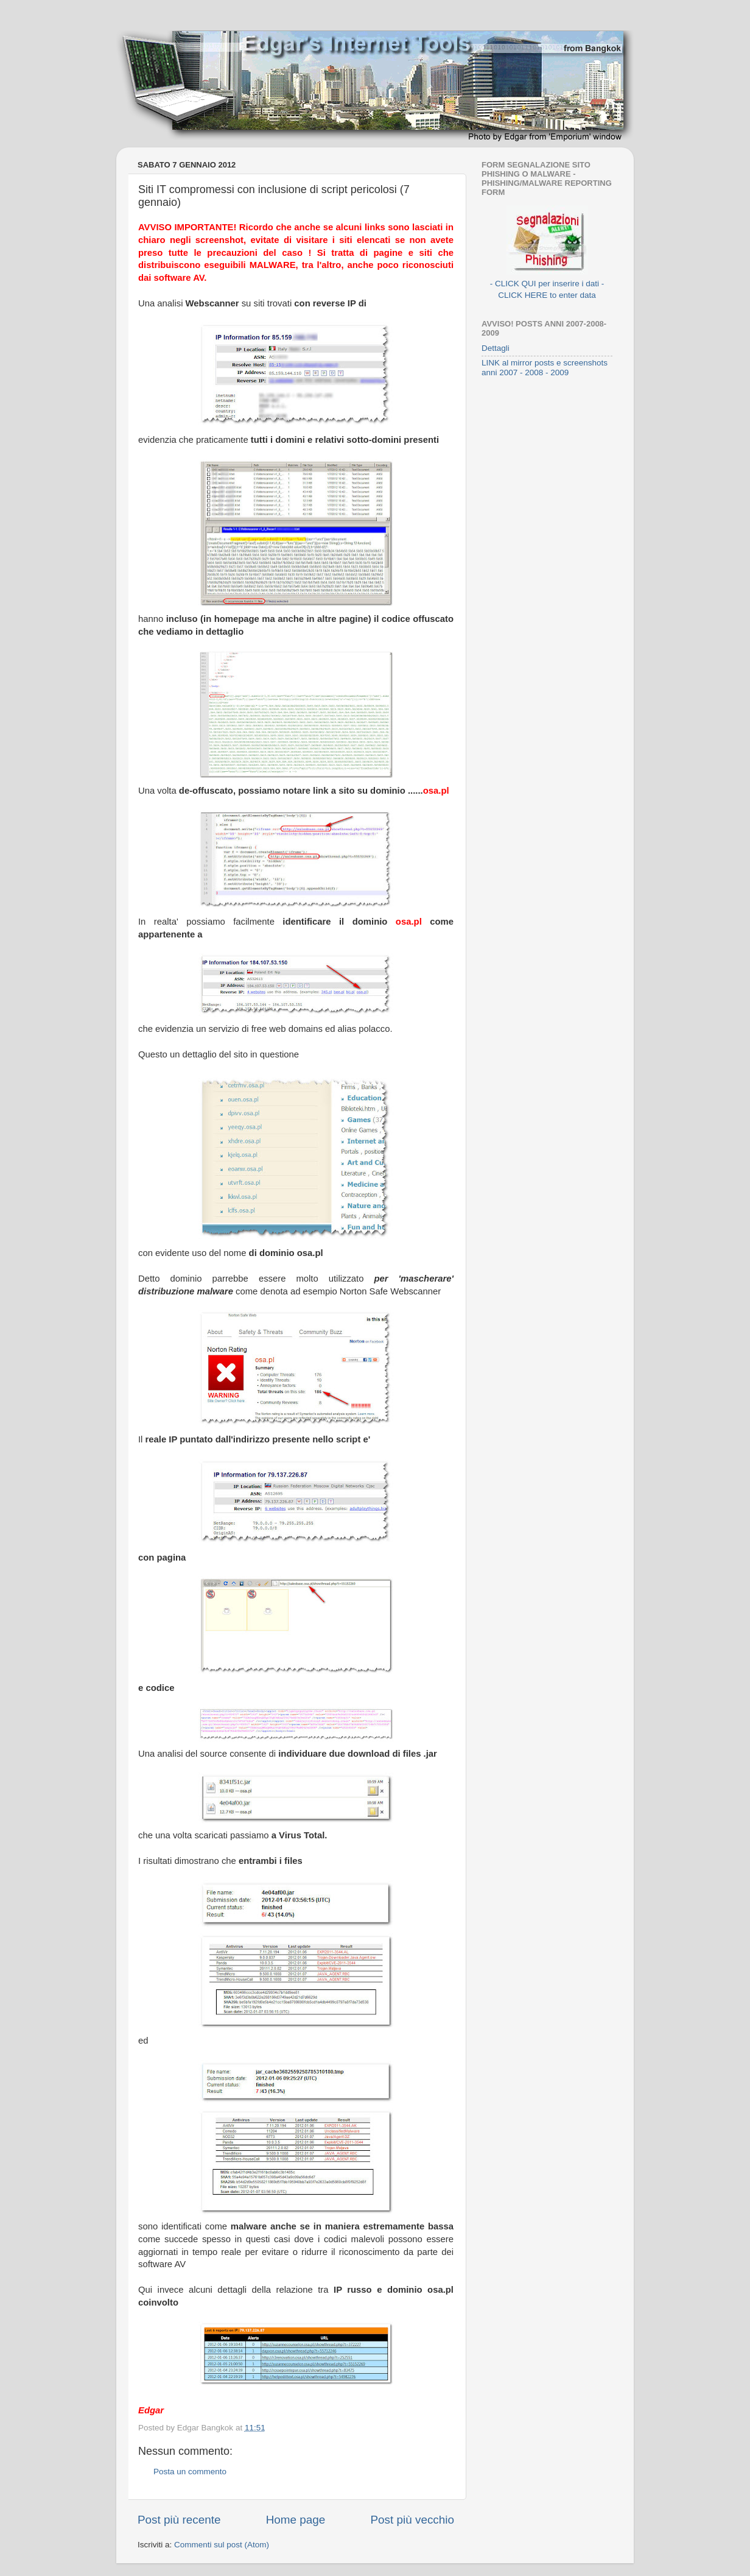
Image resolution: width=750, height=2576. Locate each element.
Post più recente (179, 2519)
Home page (296, 2519)
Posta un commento (189, 2471)
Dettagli (496, 348)
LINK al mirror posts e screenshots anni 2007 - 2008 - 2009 (545, 367)
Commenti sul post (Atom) (221, 2544)
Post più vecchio (412, 2519)
